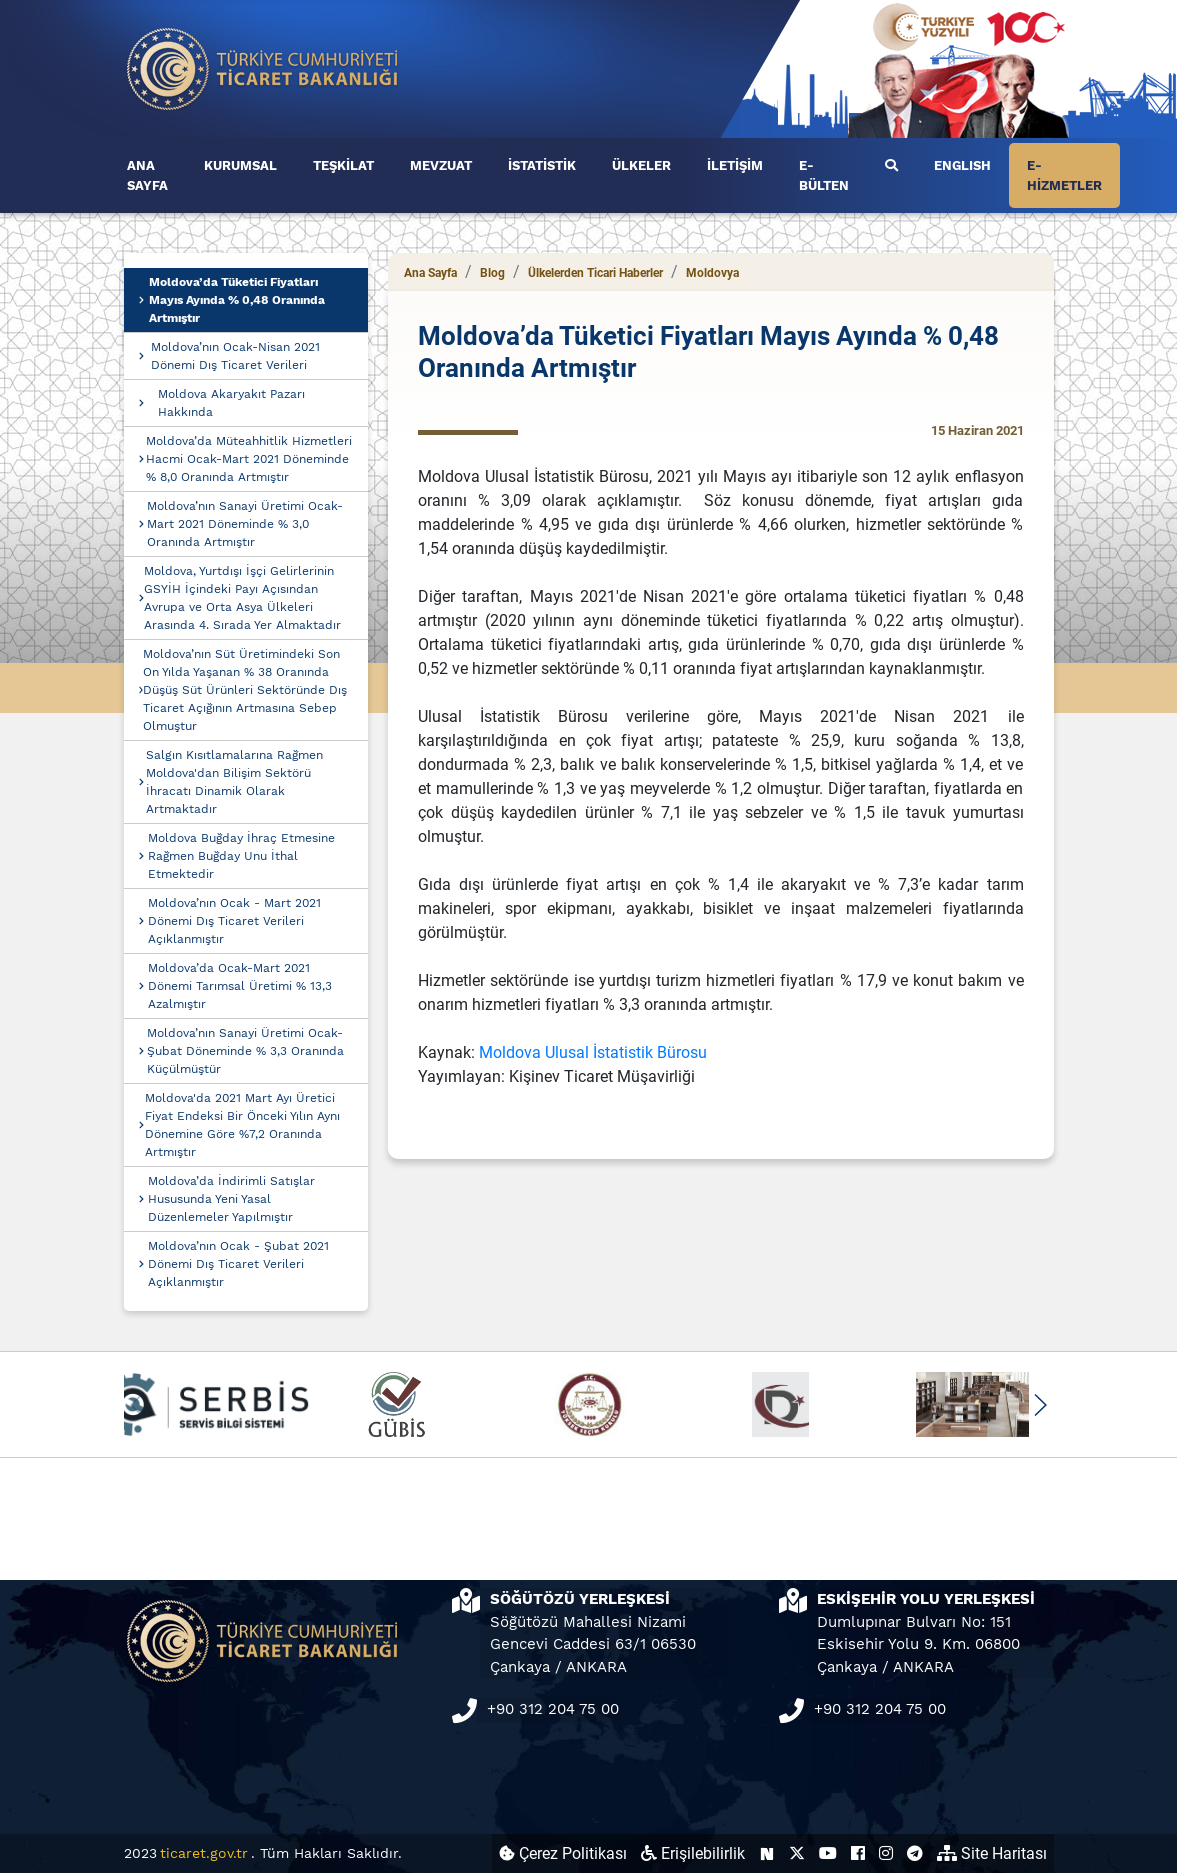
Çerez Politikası (563, 1853)
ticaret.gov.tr (204, 1853)
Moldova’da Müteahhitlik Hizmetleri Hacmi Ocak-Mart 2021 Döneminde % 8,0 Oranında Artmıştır (249, 459)
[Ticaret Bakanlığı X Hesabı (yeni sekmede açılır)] (797, 1853)
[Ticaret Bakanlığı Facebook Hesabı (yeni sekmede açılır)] (858, 1853)
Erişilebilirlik (693, 1853)
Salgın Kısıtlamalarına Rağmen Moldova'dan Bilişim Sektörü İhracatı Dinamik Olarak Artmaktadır (234, 782)
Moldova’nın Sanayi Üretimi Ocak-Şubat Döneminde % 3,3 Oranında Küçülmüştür (245, 1051)
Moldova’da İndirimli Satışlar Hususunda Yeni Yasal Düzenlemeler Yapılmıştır (231, 1199)
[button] (1040, 1405)
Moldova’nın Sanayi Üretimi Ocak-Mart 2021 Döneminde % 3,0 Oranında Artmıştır (245, 524)
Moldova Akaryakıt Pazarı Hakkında (231, 403)
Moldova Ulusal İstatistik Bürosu (593, 1052)
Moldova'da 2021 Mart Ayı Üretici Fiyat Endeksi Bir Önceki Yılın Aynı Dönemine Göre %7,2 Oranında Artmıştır (242, 1125)
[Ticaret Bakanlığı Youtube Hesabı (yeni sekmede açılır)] (828, 1853)
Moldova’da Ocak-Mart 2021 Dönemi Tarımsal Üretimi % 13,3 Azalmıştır (240, 986)
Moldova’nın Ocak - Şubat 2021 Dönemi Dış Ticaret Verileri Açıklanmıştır (238, 1264)
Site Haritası (992, 1853)
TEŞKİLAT (343, 165)
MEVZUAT (441, 165)
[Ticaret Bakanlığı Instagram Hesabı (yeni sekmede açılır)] (886, 1853)
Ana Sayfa (430, 273)
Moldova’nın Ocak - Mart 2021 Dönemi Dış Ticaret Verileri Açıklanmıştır (234, 921)
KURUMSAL (240, 165)
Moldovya (712, 273)
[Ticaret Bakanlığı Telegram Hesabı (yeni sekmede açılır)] (915, 1853)
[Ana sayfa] (263, 67)
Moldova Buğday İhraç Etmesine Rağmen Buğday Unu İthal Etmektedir (241, 856)
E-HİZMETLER (1064, 175)
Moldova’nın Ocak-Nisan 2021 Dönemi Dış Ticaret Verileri (235, 356)
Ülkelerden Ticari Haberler (595, 273)
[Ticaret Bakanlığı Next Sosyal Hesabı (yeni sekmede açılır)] (767, 1853)
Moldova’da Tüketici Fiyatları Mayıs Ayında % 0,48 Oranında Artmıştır (237, 300)
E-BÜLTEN (824, 175)
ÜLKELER (641, 165)
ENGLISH (962, 165)
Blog (492, 273)
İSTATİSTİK (542, 165)
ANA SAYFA (147, 175)
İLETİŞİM (735, 165)
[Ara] (891, 166)
